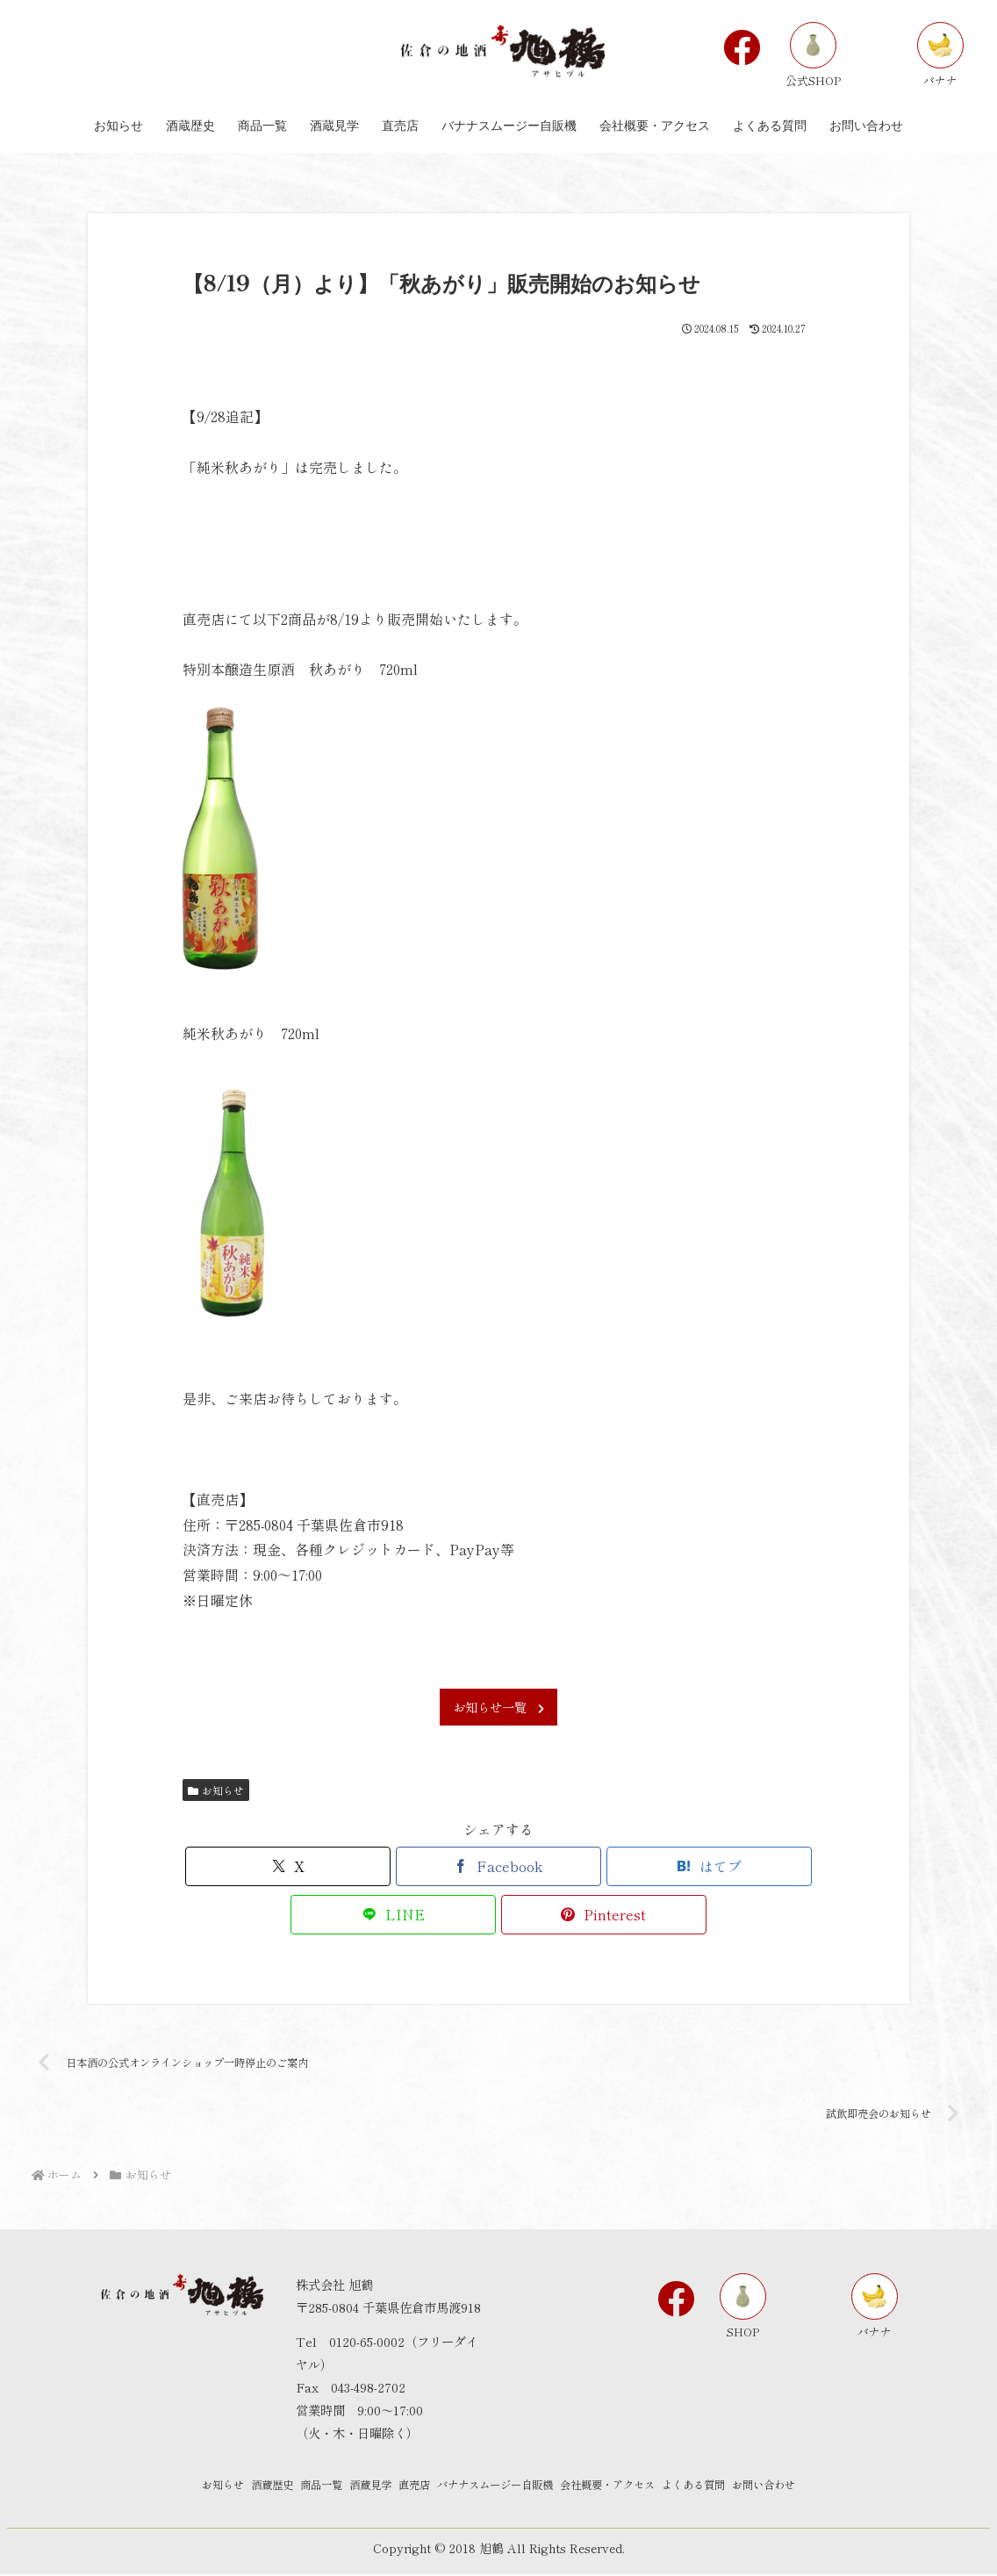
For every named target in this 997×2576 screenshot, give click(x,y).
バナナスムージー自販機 (505, 2487)
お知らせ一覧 (498, 1706)
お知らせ (216, 1790)
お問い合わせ (826, 2487)
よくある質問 (740, 2487)
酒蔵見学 (350, 2487)
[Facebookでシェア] (498, 1866)
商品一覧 (287, 2487)
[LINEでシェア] (393, 1914)
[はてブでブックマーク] (709, 1866)
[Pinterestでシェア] (604, 1914)
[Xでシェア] (288, 1866)
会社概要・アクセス (636, 2487)
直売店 (408, 2487)
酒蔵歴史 (224, 2487)
